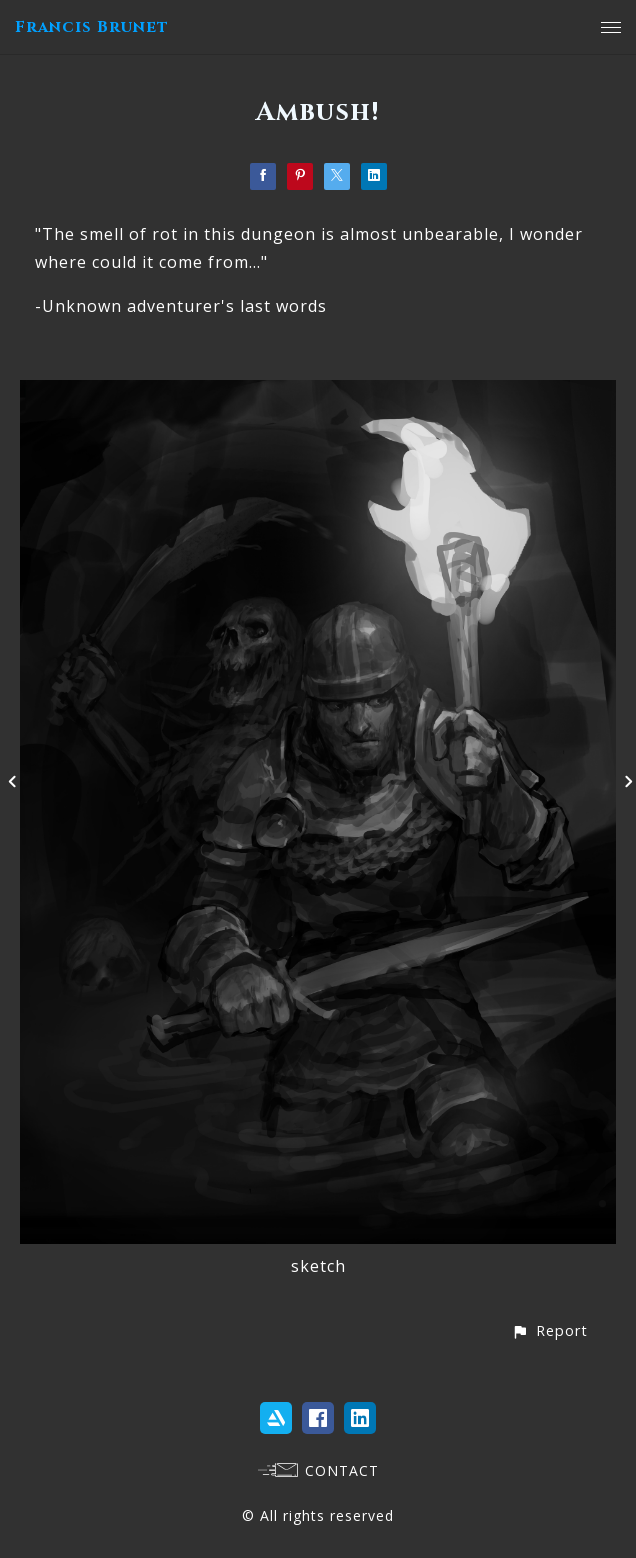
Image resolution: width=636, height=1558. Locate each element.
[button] (549, 1330)
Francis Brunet (92, 27)
